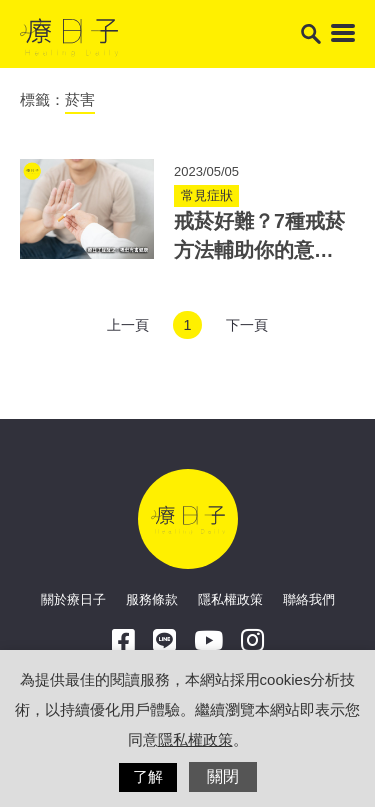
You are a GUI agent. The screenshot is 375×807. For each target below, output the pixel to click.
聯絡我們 (309, 599)
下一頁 (247, 325)
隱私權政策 (230, 599)
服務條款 (152, 599)
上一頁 (128, 325)
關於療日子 (73, 599)
